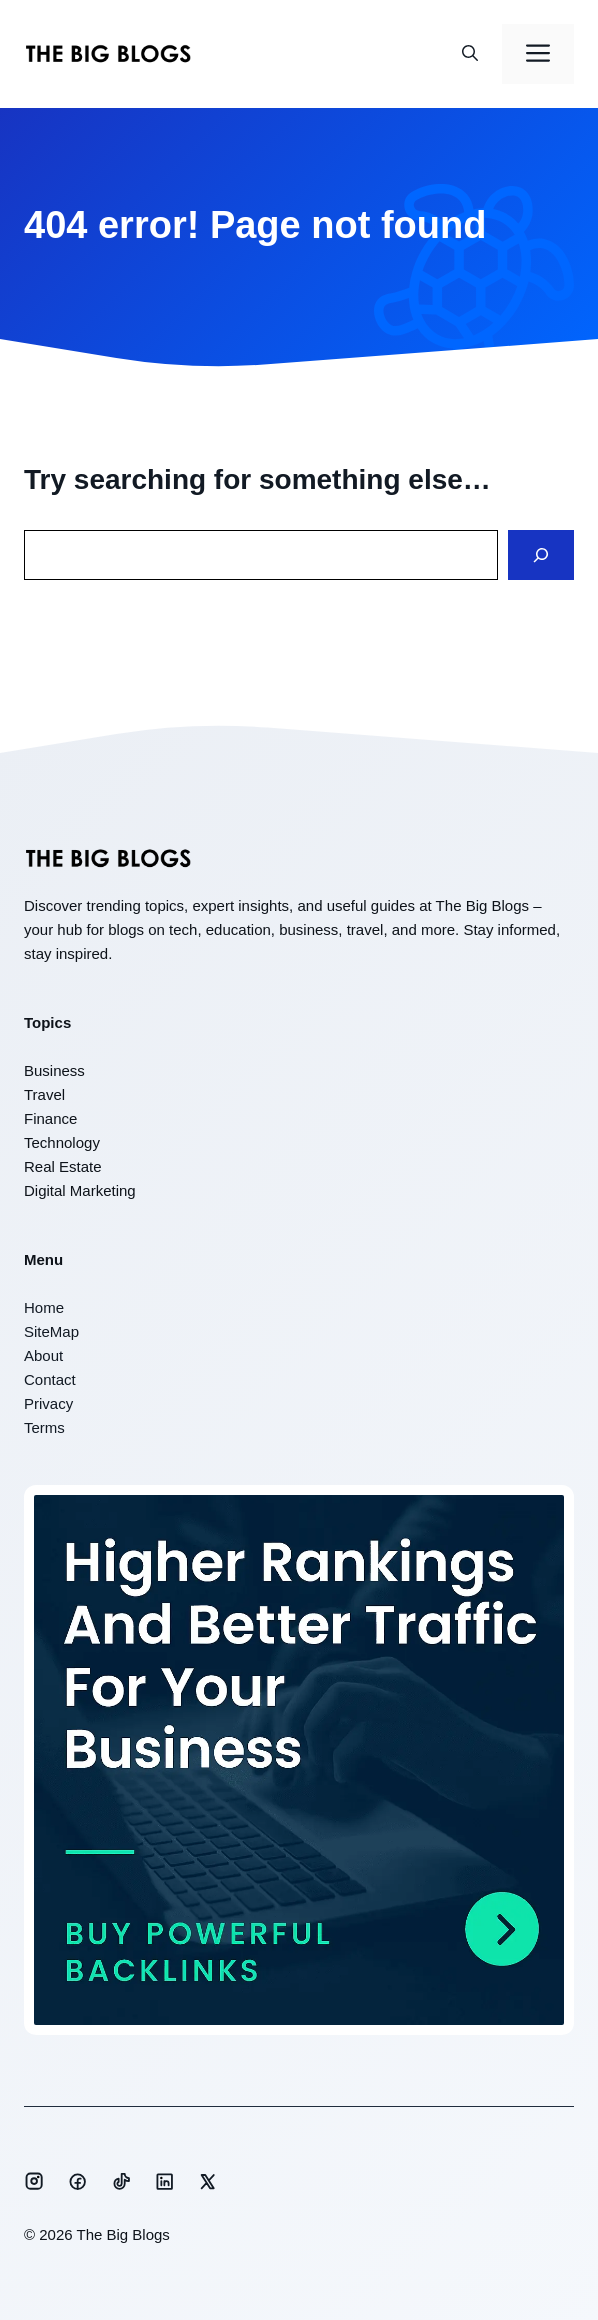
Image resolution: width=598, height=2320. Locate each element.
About (43, 1355)
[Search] (541, 555)
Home (44, 1307)
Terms (44, 1427)
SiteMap (51, 1331)
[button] (470, 54)
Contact (50, 1379)
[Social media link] (34, 2181)
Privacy (48, 1403)
